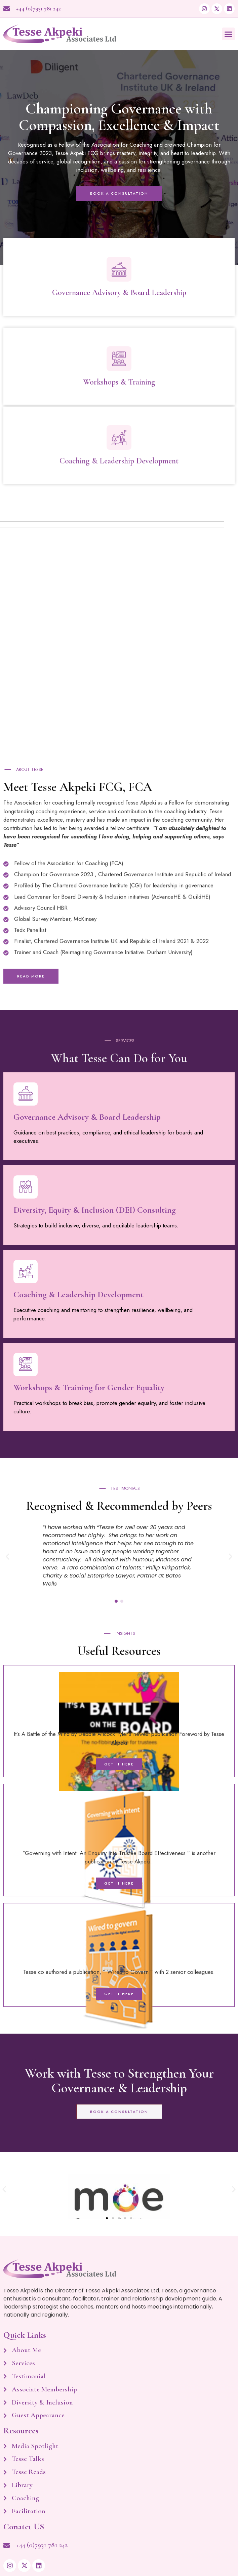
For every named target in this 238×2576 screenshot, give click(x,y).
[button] (228, 34)
